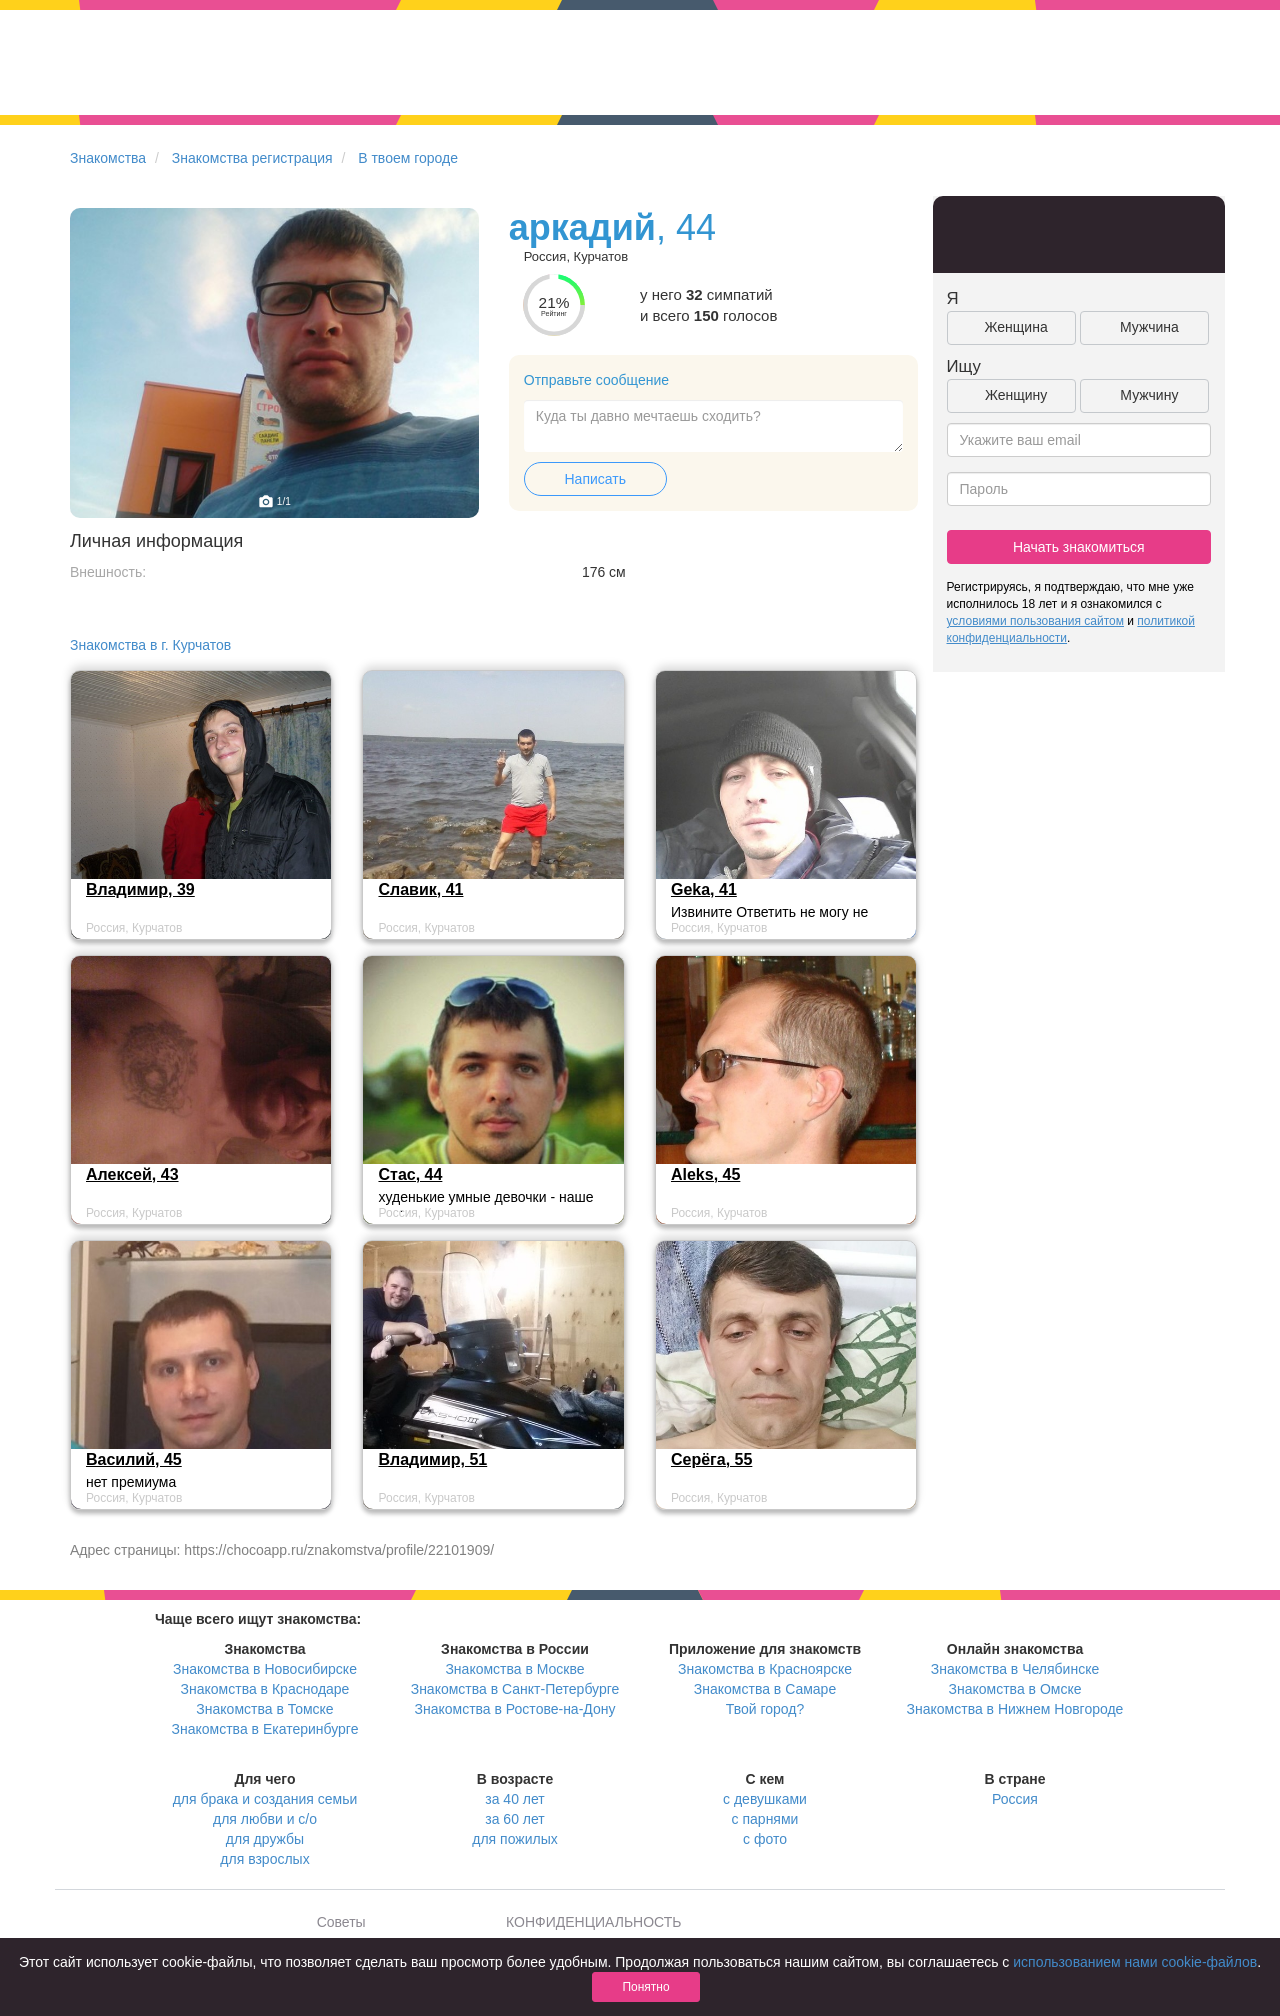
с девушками (765, 1799)
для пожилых (514, 1839)
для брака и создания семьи (265, 1799)
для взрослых (264, 1859)
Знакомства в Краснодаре (265, 1689)
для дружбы (265, 1839)
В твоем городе (408, 158)
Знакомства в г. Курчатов (150, 645)
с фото (765, 1839)
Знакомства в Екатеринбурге (265, 1729)
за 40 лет (514, 1799)
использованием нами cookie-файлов (1135, 1962)
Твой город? (765, 1709)
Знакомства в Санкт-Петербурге (515, 1689)
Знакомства (108, 158)
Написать (595, 479)
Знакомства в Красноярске (765, 1669)
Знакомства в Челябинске (1015, 1669)
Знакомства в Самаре (765, 1689)
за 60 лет (514, 1819)
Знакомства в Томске (264, 1709)
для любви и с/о (265, 1819)
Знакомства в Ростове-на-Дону (515, 1709)
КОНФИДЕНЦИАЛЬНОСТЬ (593, 1922)
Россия (1015, 1799)
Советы (341, 1922)
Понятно (645, 1987)
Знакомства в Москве (514, 1669)
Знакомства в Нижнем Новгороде (1015, 1709)
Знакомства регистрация (252, 158)
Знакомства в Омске (1015, 1689)
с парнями (765, 1819)
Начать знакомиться (1079, 547)
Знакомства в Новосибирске (265, 1669)
